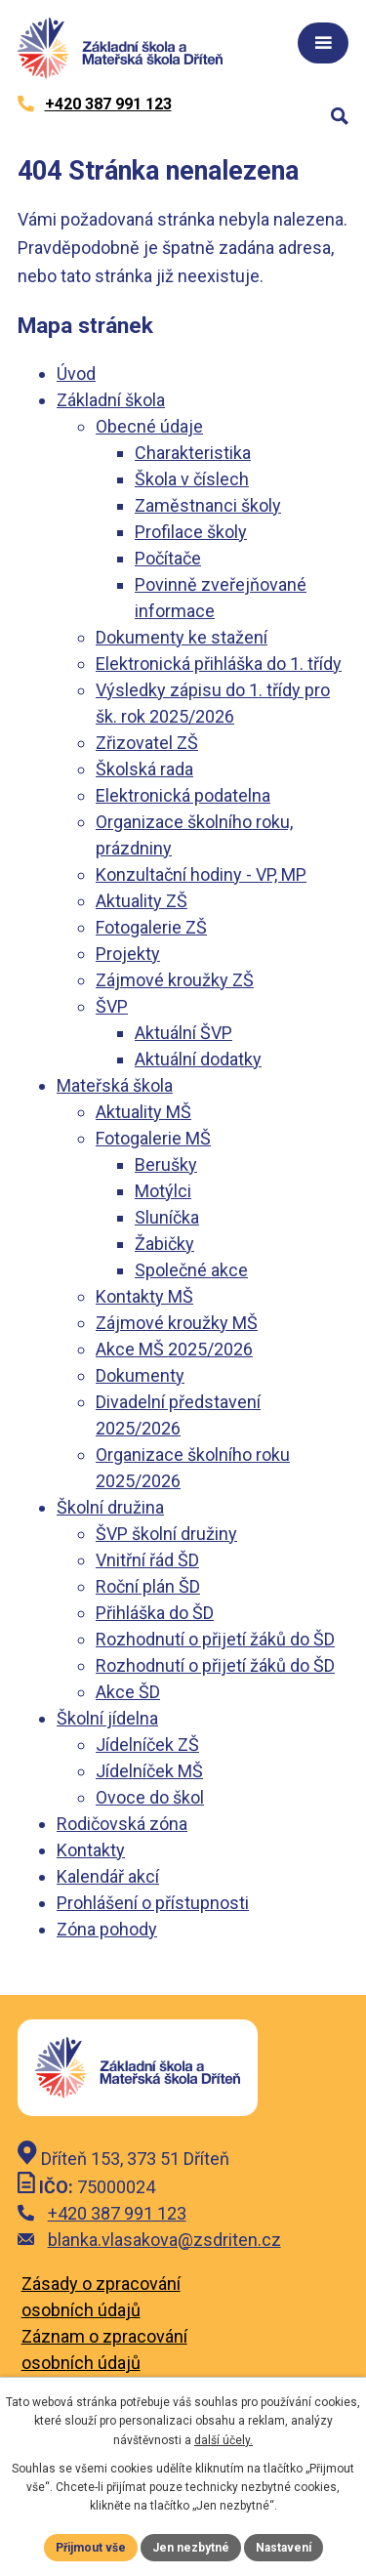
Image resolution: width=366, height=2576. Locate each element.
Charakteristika (193, 452)
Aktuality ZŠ (141, 901)
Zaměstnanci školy (208, 505)
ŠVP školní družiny (166, 1533)
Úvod (76, 373)
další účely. (223, 2440)
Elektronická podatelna (183, 795)
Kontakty (91, 1850)
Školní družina (110, 1507)
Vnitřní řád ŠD (147, 1560)
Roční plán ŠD (148, 1586)
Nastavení (283, 2548)
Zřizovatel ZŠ (147, 742)
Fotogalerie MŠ (153, 1138)
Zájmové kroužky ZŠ (175, 980)
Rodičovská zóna (122, 1823)
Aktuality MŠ (143, 1111)
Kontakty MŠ (144, 1296)
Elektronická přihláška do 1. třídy (219, 663)
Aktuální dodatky (198, 1059)
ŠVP (112, 1006)
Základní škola (111, 400)
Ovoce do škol (150, 1797)
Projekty (128, 953)
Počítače (168, 558)
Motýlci (163, 1191)
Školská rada (144, 769)
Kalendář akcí (108, 1876)
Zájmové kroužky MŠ (177, 1322)
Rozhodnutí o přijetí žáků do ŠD (215, 1639)
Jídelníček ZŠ (147, 1744)
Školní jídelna (107, 1718)
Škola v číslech (192, 479)
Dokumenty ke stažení (181, 637)
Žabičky (164, 1243)
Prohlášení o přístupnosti (153, 1902)
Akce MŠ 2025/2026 (174, 1349)
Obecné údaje (149, 426)
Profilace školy (191, 531)
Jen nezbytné (190, 2548)
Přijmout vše (91, 2548)
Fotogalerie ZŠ (151, 927)
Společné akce (191, 1270)
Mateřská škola (115, 1085)
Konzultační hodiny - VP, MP (201, 874)
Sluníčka (167, 1217)
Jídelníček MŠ (149, 1771)
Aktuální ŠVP (183, 1032)
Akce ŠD (128, 1692)
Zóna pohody (107, 1929)
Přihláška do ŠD (155, 1612)
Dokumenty (140, 1375)
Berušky (166, 1164)
